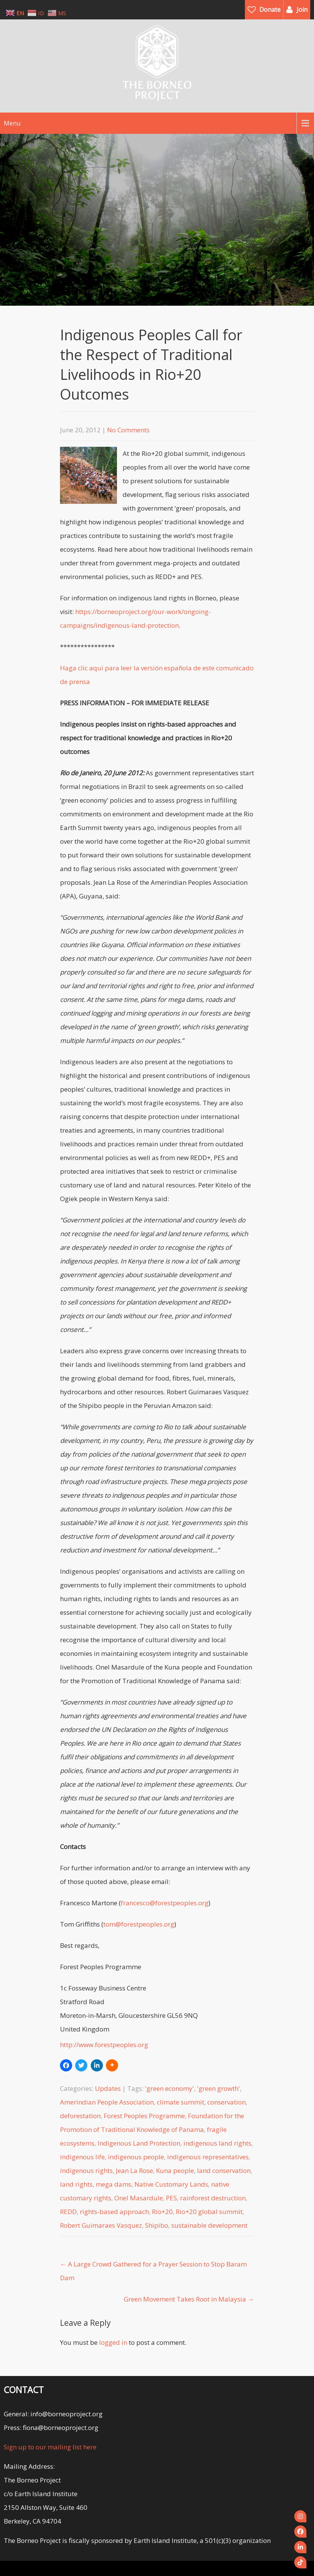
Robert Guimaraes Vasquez (101, 2225)
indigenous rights (86, 2170)
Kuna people (175, 2170)
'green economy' (169, 2088)
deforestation (80, 2115)
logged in (113, 2342)
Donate (270, 9)
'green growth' (218, 2088)
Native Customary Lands (171, 2184)
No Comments (128, 429)
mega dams (113, 2184)
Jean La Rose (134, 2170)
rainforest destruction (213, 2197)
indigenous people (136, 2156)
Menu (12, 123)
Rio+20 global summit (209, 2211)
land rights (76, 2184)
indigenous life (82, 2156)
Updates (108, 2088)
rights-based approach (114, 2211)
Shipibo (156, 2225)
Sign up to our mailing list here (50, 2447)
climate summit (180, 2102)
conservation (226, 2102)
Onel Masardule (138, 2197)
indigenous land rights (217, 2143)
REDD (68, 2211)
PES (171, 2197)
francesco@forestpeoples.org (164, 1902)
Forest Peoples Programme (144, 2115)
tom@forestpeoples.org (138, 1924)
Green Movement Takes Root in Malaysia (189, 2299)
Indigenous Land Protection (139, 2143)
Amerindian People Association (107, 2102)
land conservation (224, 2170)
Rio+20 (162, 2211)
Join (302, 9)
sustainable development (209, 2225)
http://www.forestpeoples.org (104, 2044)
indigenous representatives (208, 2156)
